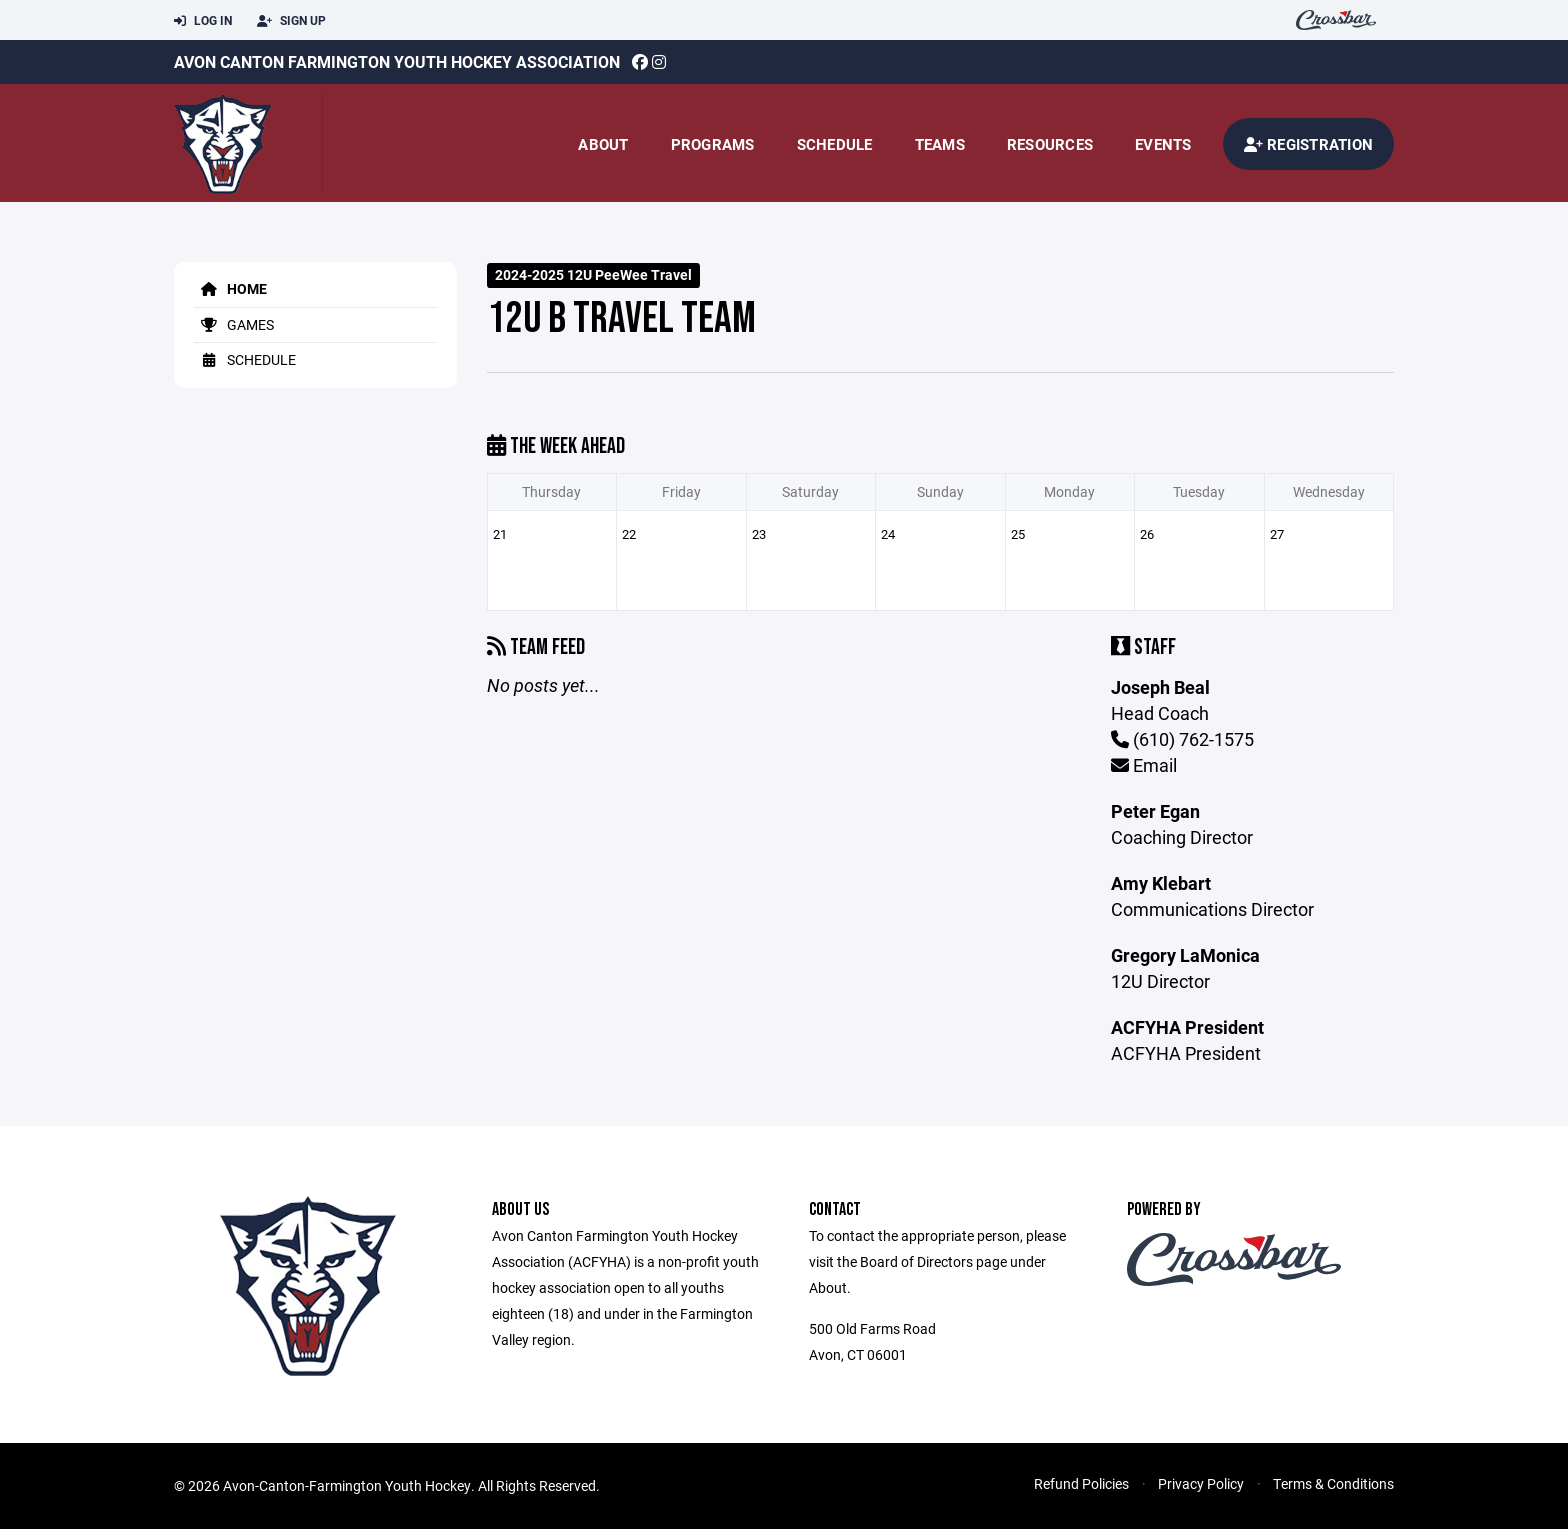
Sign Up (291, 21)
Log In (203, 21)
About (603, 144)
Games (234, 324)
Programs (713, 144)
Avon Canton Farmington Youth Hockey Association (397, 61)
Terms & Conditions (1333, 1483)
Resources (1050, 144)
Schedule (835, 144)
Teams (940, 144)
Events (1163, 144)
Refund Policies (1081, 1483)
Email (1144, 765)
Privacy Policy (1201, 1483)
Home (230, 288)
